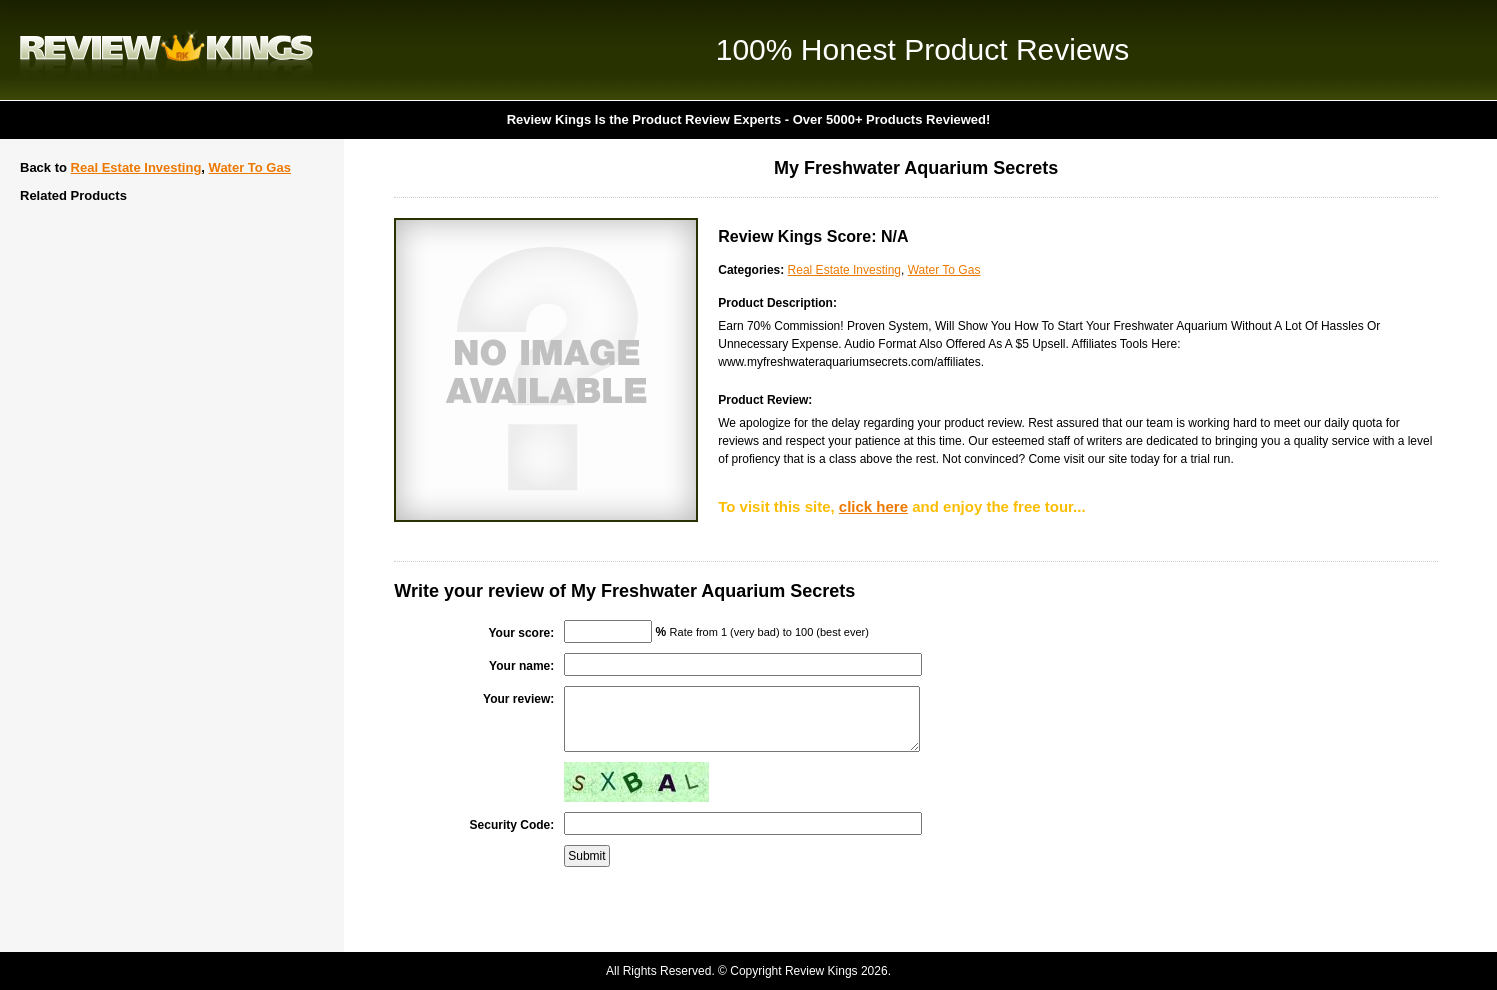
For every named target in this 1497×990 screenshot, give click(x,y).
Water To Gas (250, 167)
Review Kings (166, 50)
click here (873, 506)
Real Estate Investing (136, 167)
